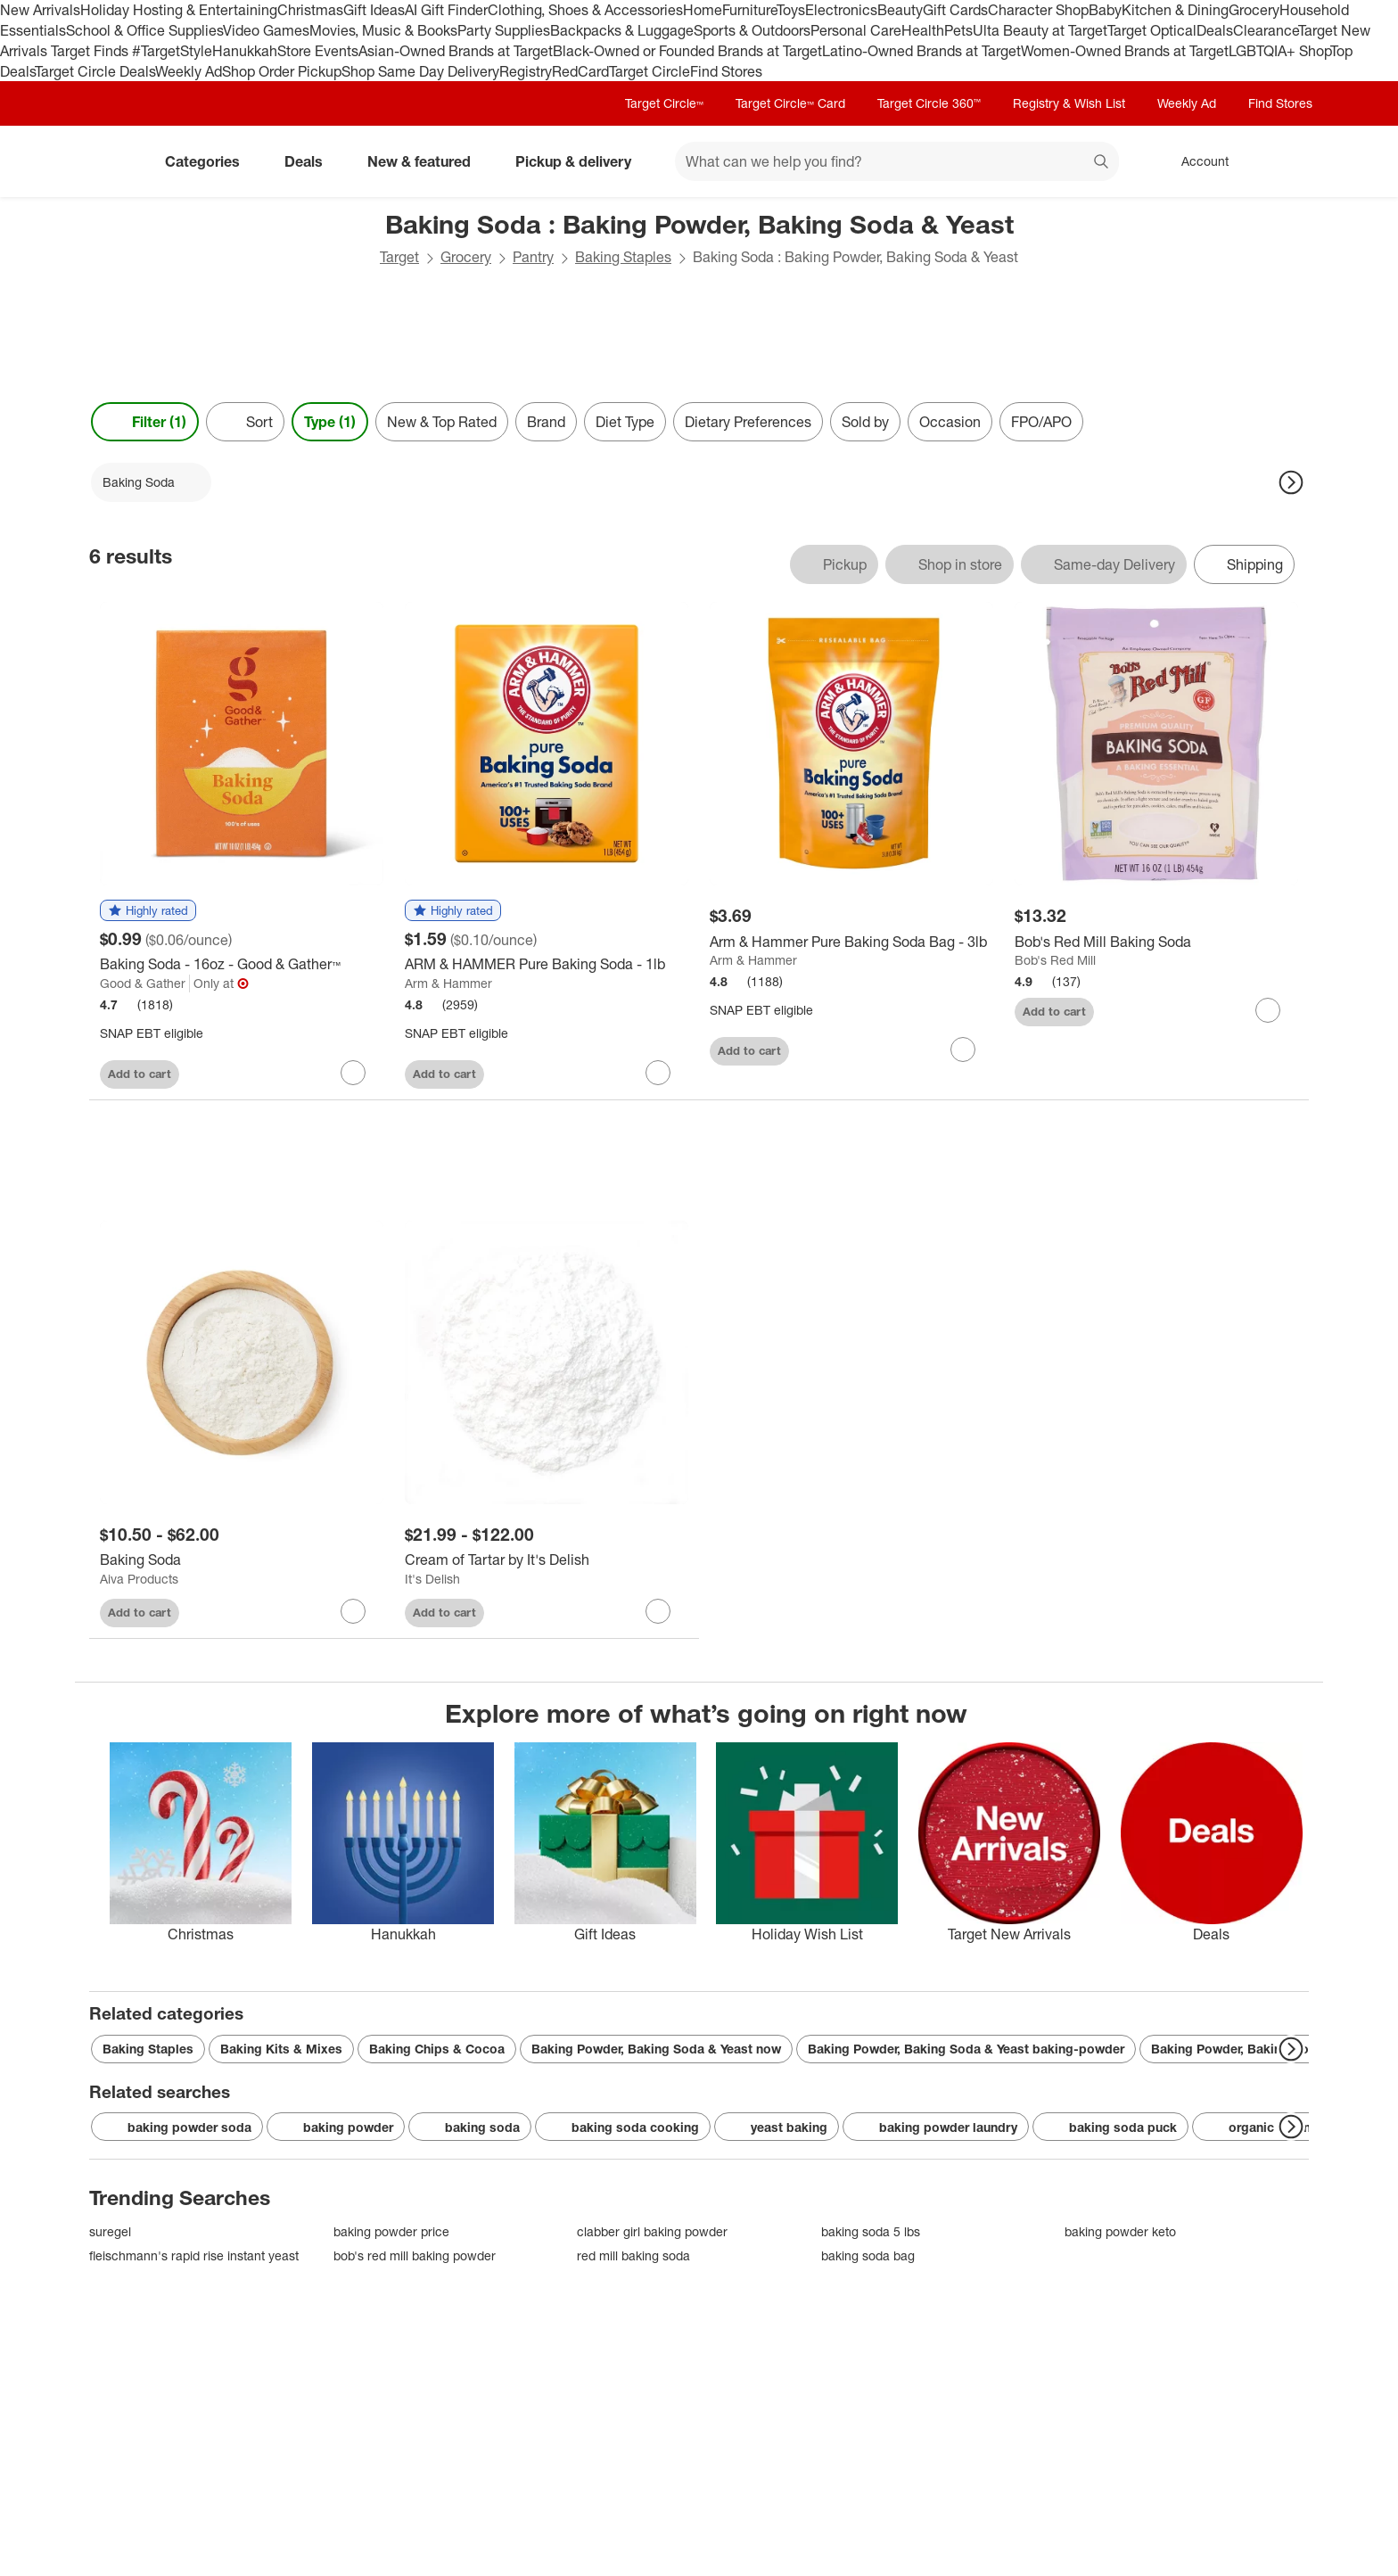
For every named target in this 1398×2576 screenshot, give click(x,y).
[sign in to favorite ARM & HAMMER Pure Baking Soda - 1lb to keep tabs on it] (658, 1072)
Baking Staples (623, 257)
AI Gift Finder (446, 10)
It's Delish (432, 1578)
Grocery (1254, 10)
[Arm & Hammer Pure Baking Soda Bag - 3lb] (851, 942)
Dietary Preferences (748, 422)
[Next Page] (1291, 482)
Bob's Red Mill (1055, 959)
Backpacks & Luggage (622, 30)
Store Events (317, 51)
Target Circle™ (664, 103)
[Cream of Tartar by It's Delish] (546, 1560)
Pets (958, 30)
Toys (791, 10)
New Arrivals (40, 10)
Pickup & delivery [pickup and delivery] (580, 161)
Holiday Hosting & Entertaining (178, 10)
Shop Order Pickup (281, 71)
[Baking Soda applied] (151, 482)
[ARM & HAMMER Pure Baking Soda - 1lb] (546, 964)
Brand (546, 422)
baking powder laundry (935, 2127)
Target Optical (1152, 30)
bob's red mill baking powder (414, 2255)
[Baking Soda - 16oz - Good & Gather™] (241, 964)
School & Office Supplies (144, 30)
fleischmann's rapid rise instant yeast (194, 2255)
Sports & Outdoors (752, 30)
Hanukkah (244, 51)
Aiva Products (139, 1578)
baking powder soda (177, 2127)
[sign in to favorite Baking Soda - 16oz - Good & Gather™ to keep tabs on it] (353, 1072)
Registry (525, 71)
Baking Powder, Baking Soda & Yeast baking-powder (966, 2048)
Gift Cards (955, 10)
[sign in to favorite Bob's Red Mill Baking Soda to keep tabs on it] (1267, 1010)
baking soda (470, 2127)
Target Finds (91, 51)
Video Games (266, 30)
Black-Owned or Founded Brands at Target (687, 51)
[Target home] (114, 161)
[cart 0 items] (1285, 161)
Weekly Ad (188, 71)
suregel (110, 2231)
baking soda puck (1110, 2127)
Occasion (950, 422)
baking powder (335, 2127)
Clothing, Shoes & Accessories (585, 10)
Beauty (900, 10)
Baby (1105, 10)
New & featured (426, 161)
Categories (209, 161)
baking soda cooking (623, 2127)
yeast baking (776, 2127)
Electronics (841, 10)
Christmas (310, 10)
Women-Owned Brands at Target (1125, 51)
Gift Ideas (374, 10)
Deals (1215, 30)
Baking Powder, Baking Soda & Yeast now (656, 2048)
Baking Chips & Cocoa (437, 2048)
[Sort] (245, 421)
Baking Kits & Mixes (281, 2048)
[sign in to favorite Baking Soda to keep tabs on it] (353, 1611)
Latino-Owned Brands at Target (921, 51)
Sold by (865, 422)
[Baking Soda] (241, 1560)
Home (702, 10)
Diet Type (625, 422)
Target (399, 257)
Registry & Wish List (1069, 103)
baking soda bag (868, 2255)
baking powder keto (1120, 2231)
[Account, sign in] (1196, 161)
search (1102, 163)
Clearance (1265, 30)
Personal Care (855, 30)
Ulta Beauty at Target (1040, 30)
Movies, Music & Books (383, 30)
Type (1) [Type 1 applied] (330, 422)
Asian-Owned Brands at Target (455, 51)
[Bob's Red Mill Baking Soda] (1156, 942)
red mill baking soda (633, 2255)
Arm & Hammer (448, 983)
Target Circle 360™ (929, 103)
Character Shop (1038, 10)
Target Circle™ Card (790, 103)
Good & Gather (142, 983)
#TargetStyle (172, 51)
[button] (148, 911)
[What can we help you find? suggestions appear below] (897, 161)
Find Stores (726, 71)
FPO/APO (1041, 422)
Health (922, 30)
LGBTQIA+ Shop (1279, 51)
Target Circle (649, 71)
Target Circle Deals (95, 71)
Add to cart (139, 1073)
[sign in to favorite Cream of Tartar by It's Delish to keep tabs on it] (658, 1611)
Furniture (749, 10)
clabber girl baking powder (652, 2231)
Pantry (533, 257)
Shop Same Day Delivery (420, 71)
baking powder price (391, 2231)
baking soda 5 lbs (870, 2231)
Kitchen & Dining (1175, 10)
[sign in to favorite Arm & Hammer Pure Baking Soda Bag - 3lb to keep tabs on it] (962, 1049)
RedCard (580, 71)
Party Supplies (503, 30)
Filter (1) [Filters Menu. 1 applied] (144, 421)
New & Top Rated (442, 422)
